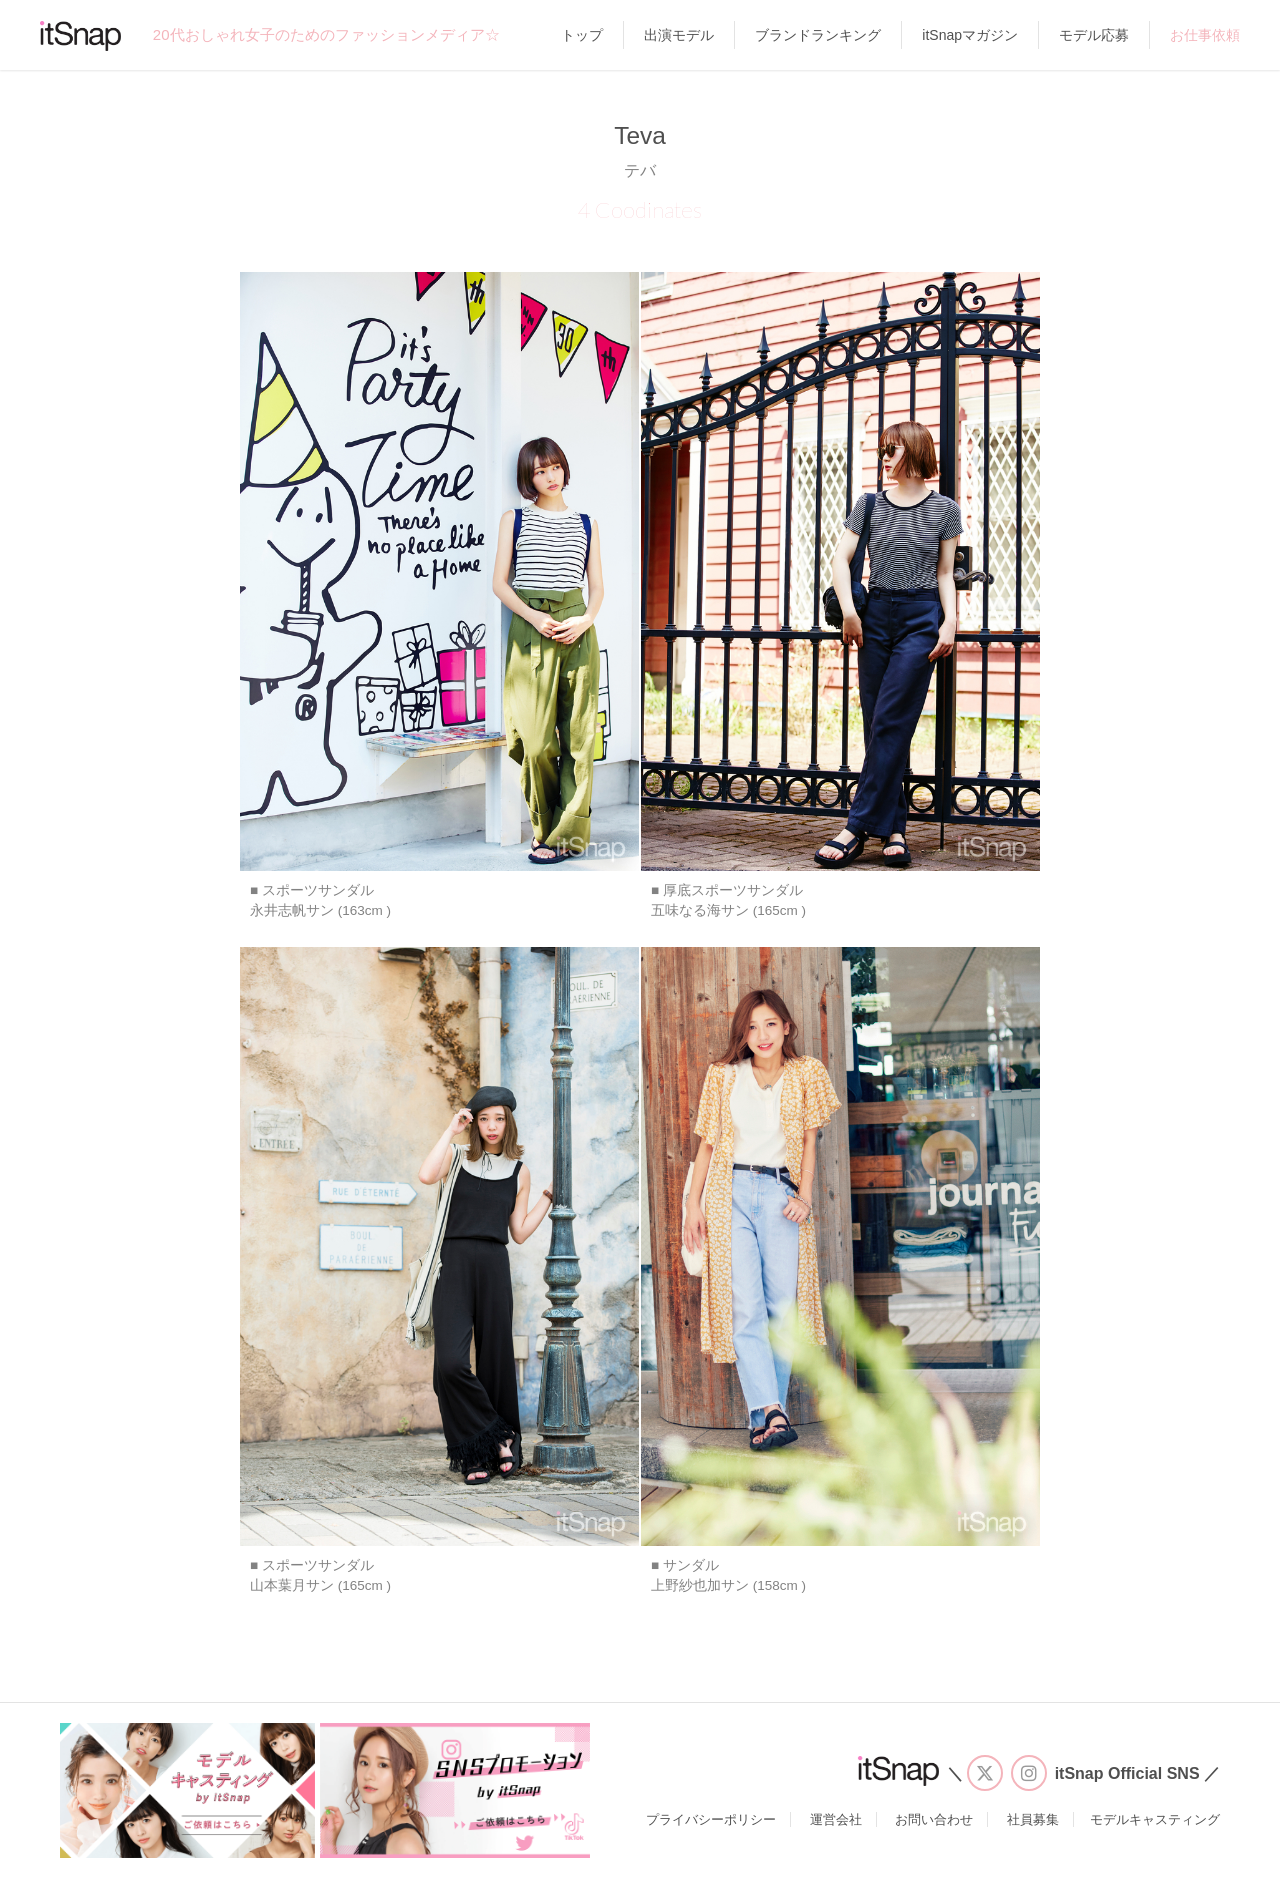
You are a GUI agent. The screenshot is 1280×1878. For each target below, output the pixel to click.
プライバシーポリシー (711, 1819)
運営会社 (836, 1819)
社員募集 (1033, 1819)
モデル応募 (1094, 35)
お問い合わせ (934, 1819)
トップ (582, 35)
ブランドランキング (818, 35)
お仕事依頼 (1205, 35)
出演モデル (679, 35)
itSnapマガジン (970, 35)
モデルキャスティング (1155, 1819)
